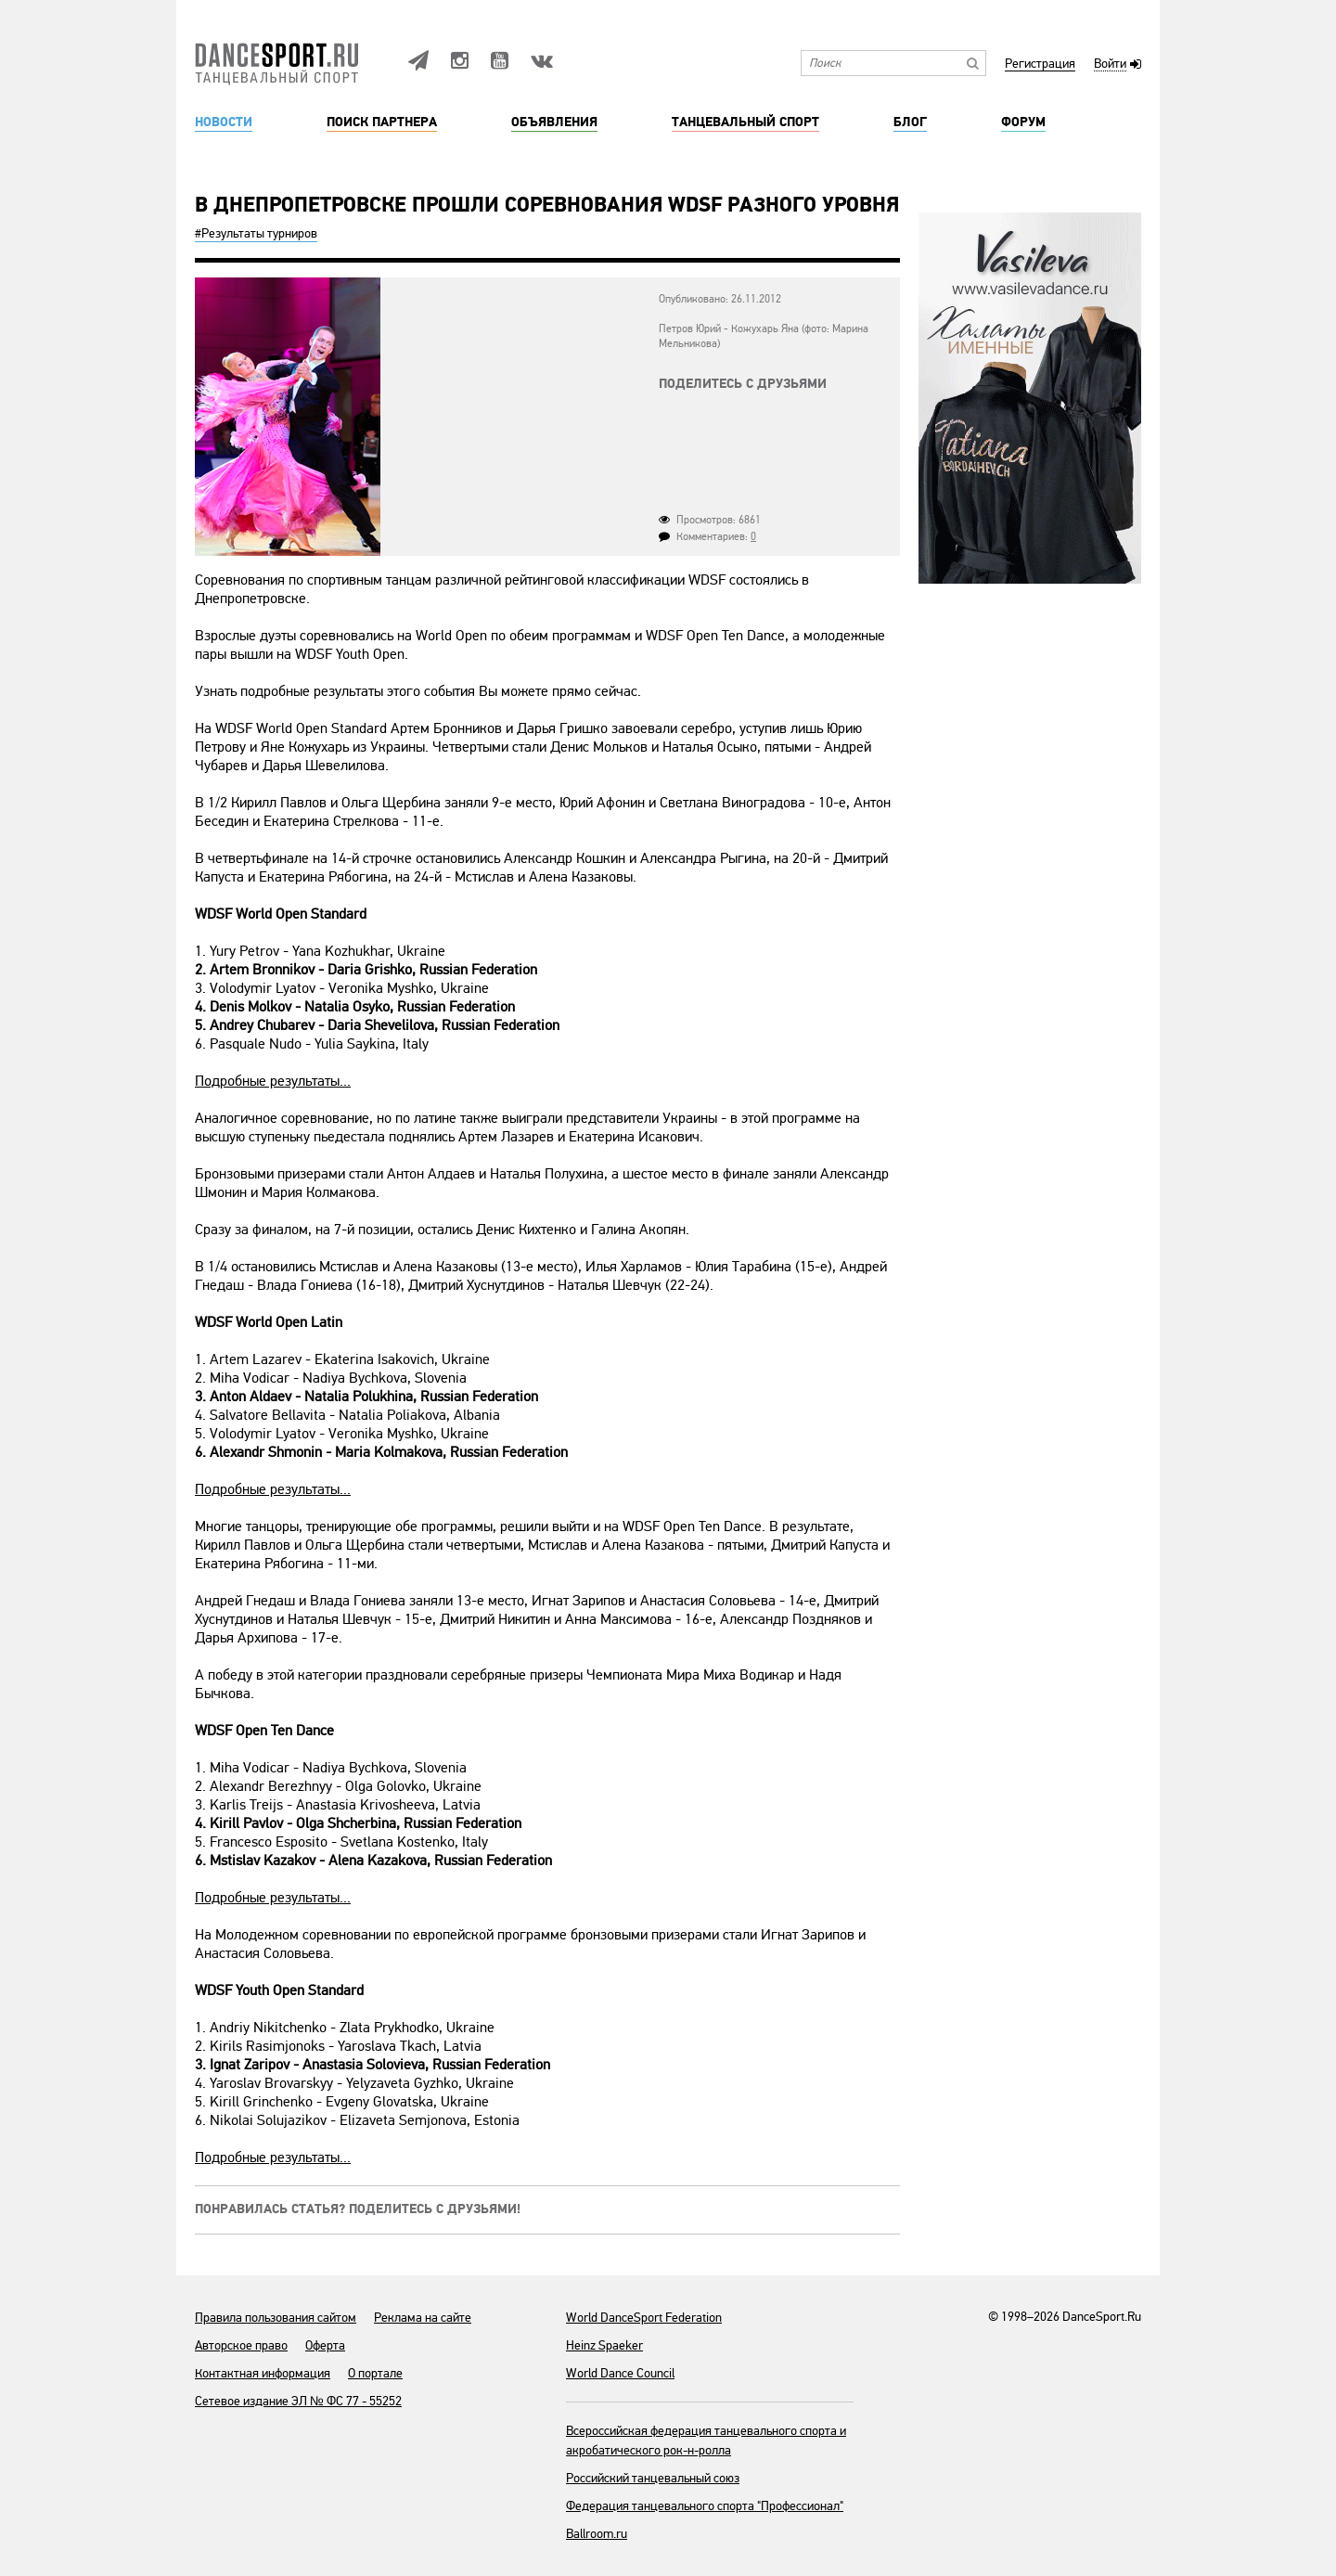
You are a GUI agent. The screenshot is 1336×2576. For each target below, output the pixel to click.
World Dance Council (620, 2373)
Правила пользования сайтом (275, 2317)
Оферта (325, 2345)
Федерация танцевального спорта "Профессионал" (704, 2506)
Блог (910, 122)
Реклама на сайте (422, 2317)
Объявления (554, 122)
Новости (223, 122)
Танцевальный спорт (745, 122)
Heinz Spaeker (604, 2345)
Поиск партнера (382, 122)
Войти (1110, 64)
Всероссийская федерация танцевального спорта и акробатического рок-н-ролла (706, 2440)
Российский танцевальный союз (652, 2478)
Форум (1023, 122)
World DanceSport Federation (644, 2317)
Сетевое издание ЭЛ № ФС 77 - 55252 (298, 2401)
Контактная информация (262, 2373)
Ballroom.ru (596, 2534)
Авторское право (241, 2345)
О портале (375, 2373)
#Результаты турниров (256, 233)
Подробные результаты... (273, 1081)
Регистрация (1040, 64)
